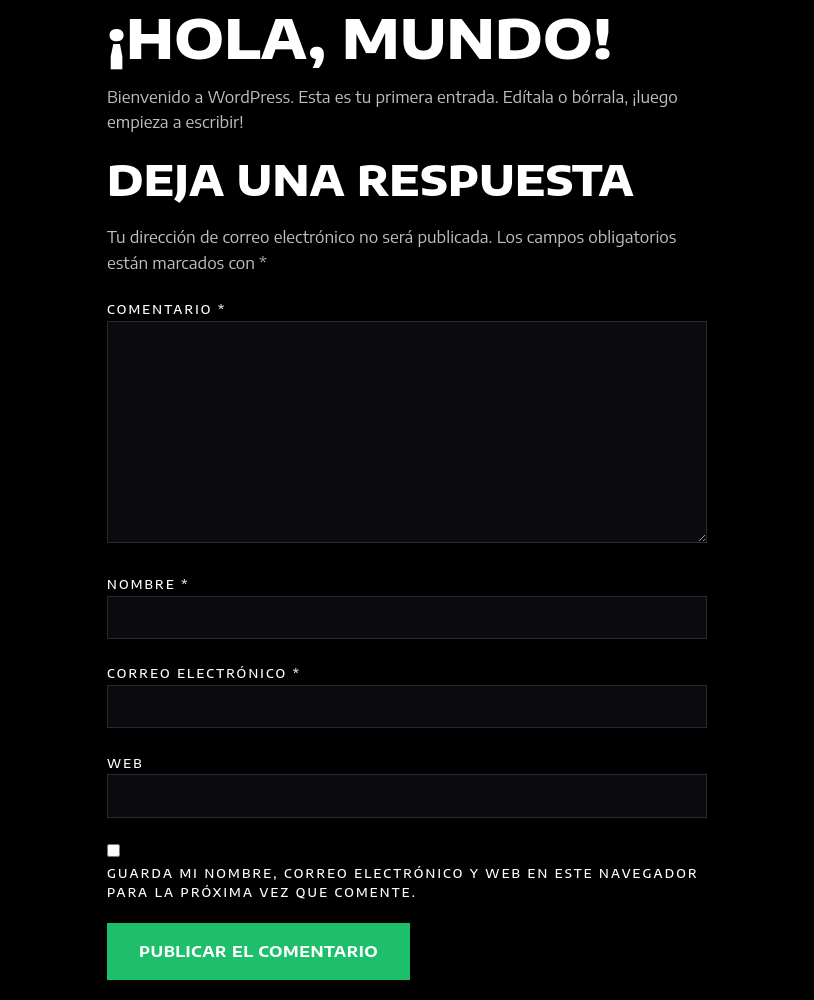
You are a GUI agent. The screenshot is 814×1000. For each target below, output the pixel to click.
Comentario (166, 309)
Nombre (148, 584)
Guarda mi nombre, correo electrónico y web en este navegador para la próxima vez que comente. (403, 883)
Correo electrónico (204, 673)
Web (125, 763)
